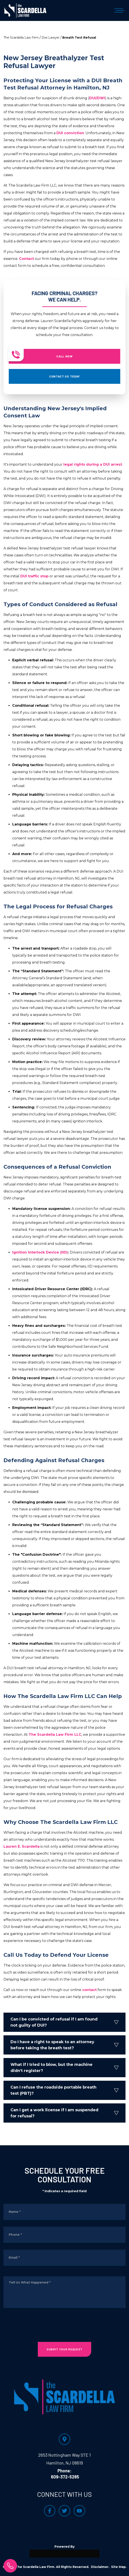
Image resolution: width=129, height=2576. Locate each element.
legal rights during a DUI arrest (92, 464)
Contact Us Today (64, 376)
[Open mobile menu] (118, 10)
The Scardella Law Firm (21, 37)
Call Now (64, 356)
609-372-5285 (65, 2476)
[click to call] (10, 2566)
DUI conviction (70, 133)
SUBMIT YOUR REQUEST (64, 2349)
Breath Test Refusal (79, 37)
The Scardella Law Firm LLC (55, 1734)
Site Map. (119, 2567)
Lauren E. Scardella (21, 1846)
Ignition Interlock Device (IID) (40, 1252)
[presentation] (64, 2321)
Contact (26, 259)
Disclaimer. (100, 2567)
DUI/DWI (97, 98)
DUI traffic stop (34, 576)
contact (89, 1990)
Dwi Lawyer (50, 37)
